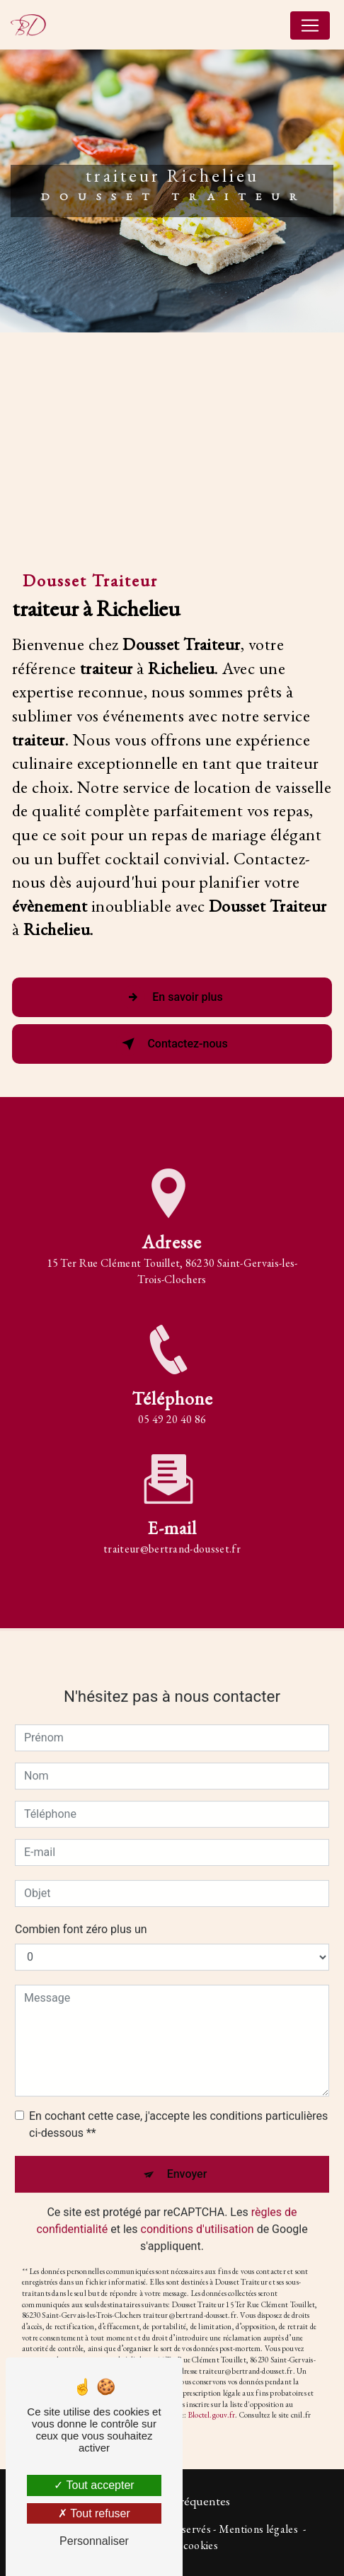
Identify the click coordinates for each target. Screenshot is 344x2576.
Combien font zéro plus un (81, 1911)
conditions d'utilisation (197, 2210)
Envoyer (187, 2155)
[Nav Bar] (310, 25)
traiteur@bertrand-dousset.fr (172, 1531)
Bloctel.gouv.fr (211, 2397)
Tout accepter (94, 2485)
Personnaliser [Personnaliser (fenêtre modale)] (94, 2541)
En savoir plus (171, 997)
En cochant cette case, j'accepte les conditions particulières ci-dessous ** (178, 2106)
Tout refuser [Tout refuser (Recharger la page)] (94, 2513)
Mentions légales (258, 2529)
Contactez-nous (171, 1044)
